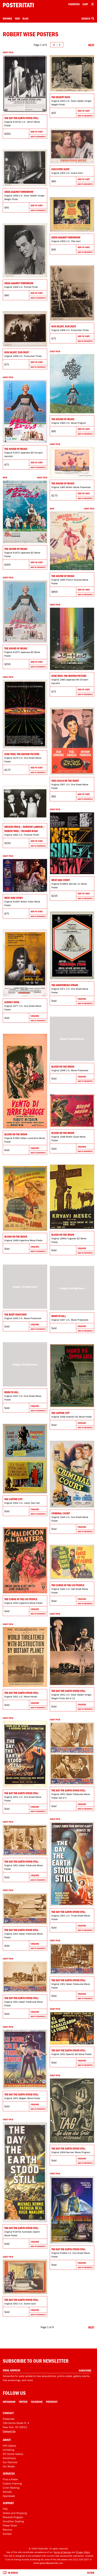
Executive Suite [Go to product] (60, 169)
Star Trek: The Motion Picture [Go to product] (68, 676)
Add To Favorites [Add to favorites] (38, 136)
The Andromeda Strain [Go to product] (64, 985)
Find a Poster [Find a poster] (10, 2479)
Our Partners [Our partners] (10, 2462)
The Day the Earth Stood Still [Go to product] (21, 118)
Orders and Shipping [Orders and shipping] (15, 2513)
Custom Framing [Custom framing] (12, 2483)
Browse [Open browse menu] (7, 18)
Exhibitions (9, 2458)
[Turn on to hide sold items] (5, 2572)
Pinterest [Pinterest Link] (51, 2401)
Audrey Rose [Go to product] (11, 1002)
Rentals (7, 2491)
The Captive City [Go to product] (60, 1413)
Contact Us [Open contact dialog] (9, 2431)
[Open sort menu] (56, 45)
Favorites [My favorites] (74, 4)
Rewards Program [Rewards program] (13, 2517)
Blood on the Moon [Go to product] (62, 1066)
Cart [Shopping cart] (85, 4)
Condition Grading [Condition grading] (13, 2521)
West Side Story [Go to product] (60, 880)
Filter (90, 2572)
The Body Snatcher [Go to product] (15, 1314)
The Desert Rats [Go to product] (60, 97)
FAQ (5, 2509)
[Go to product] (25, 83)
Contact (7, 2533)
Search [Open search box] (87, 18)
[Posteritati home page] (18, 5)
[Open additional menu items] (92, 4)
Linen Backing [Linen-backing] (11, 2487)
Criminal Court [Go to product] (60, 1513)
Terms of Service (62, 2552)
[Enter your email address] (47, 2370)
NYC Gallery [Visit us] (9, 2445)
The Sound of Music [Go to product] (63, 419)
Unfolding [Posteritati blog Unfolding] (8, 2449)
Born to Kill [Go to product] (58, 1316)
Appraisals (9, 2496)
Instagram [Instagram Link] (9, 2401)
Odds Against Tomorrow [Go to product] (18, 191)
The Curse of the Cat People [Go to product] (20, 1599)
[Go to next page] (91, 45)
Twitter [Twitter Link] (23, 2401)
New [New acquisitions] (17, 18)
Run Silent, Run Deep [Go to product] (63, 326)
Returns (7, 2529)
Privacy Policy (83, 2552)
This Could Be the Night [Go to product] (65, 780)
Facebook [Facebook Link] (37, 2401)
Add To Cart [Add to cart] (37, 131)
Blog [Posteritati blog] (25, 18)
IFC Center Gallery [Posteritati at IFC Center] (13, 2454)
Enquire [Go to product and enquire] (82, 998)
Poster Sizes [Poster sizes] (10, 2525)
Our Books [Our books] (9, 2466)
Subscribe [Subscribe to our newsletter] (85, 2370)
